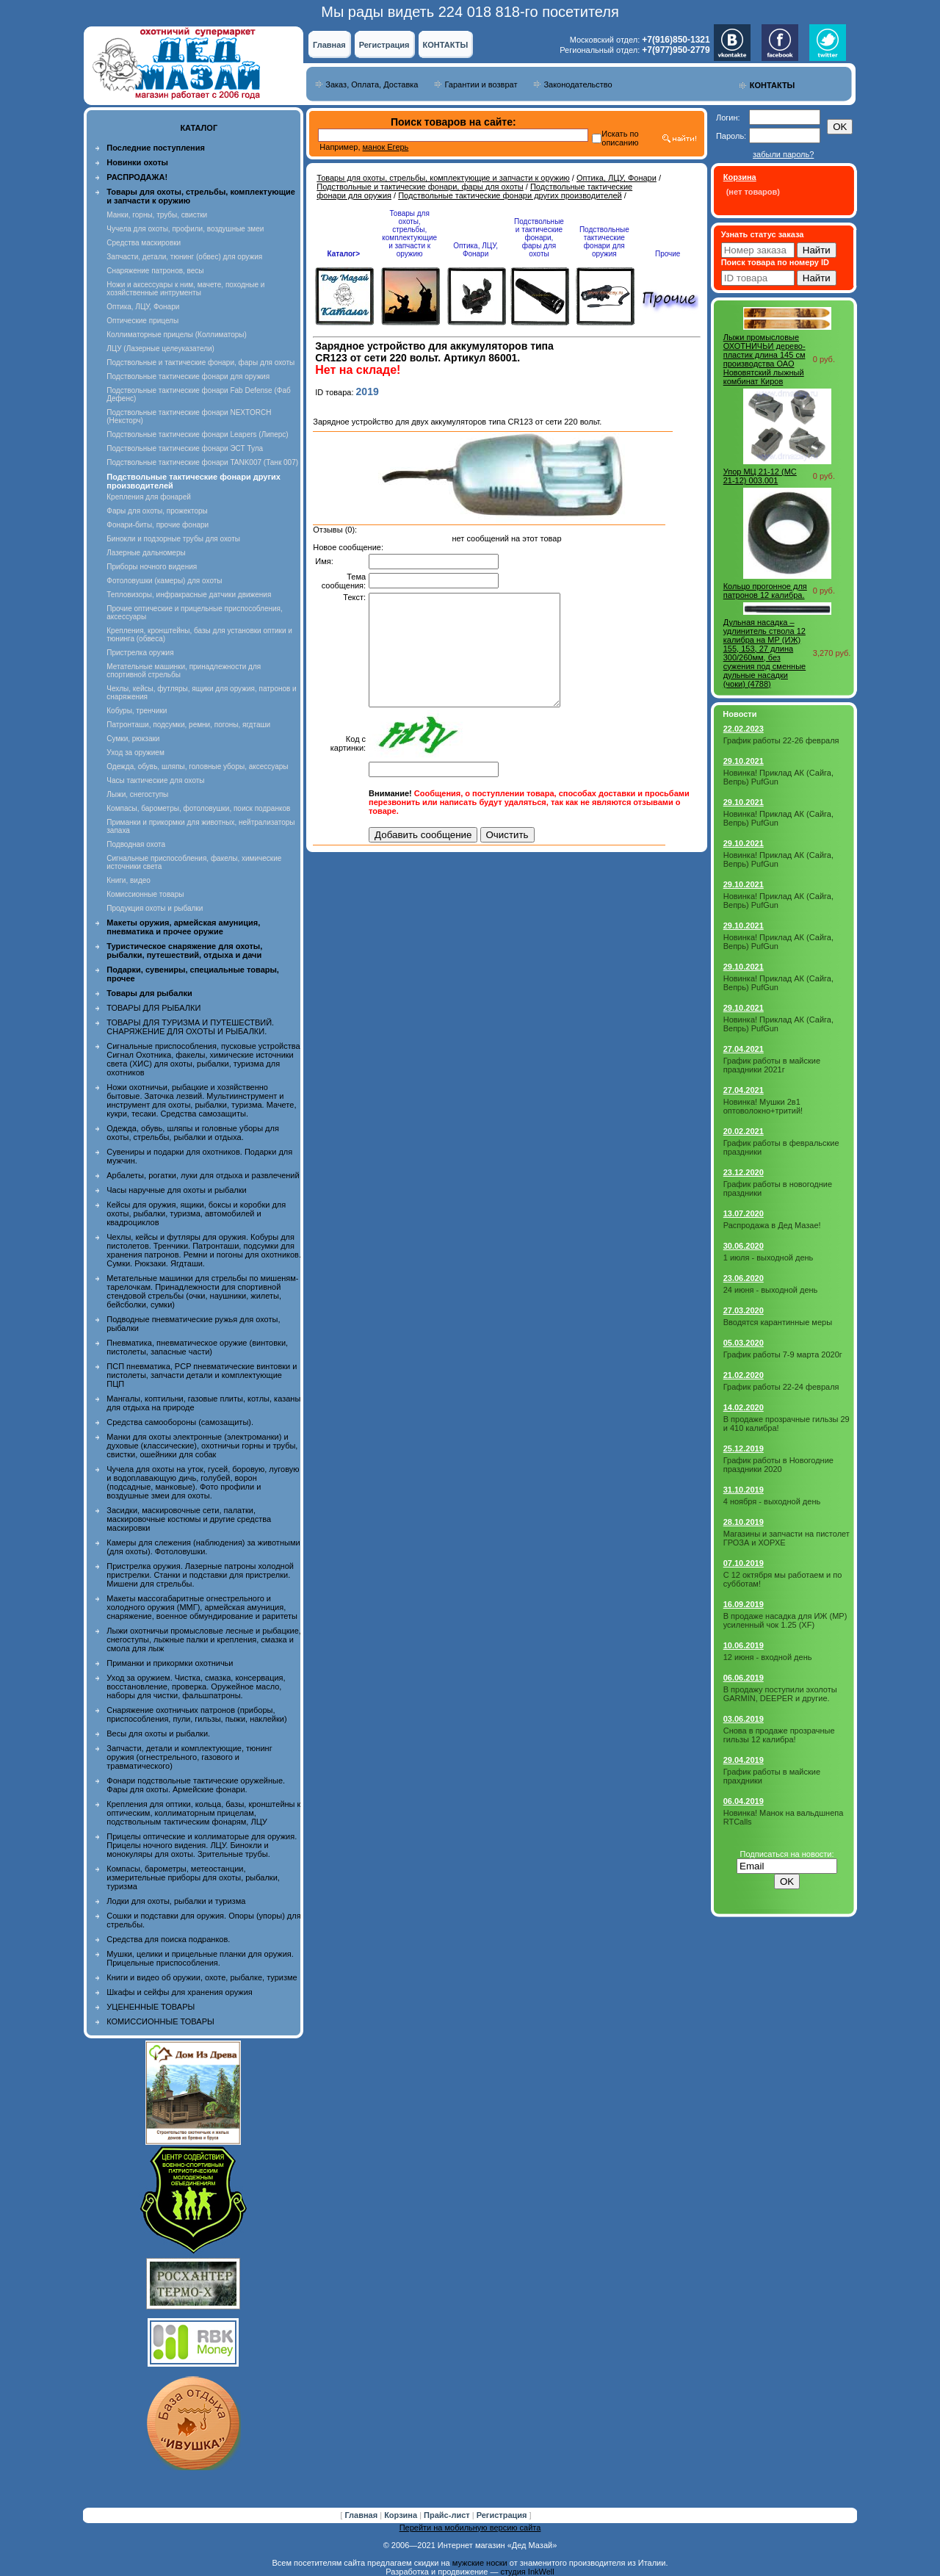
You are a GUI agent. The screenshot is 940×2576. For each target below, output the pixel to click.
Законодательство (577, 84)
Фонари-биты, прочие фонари (157, 525)
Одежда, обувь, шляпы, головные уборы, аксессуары (197, 766)
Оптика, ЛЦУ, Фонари (142, 307)
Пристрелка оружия (139, 653)
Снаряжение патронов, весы (154, 271)
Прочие (667, 254)
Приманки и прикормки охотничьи (169, 1663)
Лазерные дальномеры (145, 553)
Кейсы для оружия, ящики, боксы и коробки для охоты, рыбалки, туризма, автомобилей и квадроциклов (196, 1213)
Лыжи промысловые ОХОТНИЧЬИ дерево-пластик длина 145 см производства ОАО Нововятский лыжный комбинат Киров (764, 359)
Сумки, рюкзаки (132, 739)
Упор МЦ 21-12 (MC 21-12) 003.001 (760, 476)
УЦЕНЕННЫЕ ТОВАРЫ (150, 2006)
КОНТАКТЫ (445, 44)
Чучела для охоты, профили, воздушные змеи (185, 229)
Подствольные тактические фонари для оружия (188, 376)
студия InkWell (527, 2571)
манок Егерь (386, 146)
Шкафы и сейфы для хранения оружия (179, 1992)
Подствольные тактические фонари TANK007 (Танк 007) (202, 462)
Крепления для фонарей (148, 497)
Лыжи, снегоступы (137, 794)
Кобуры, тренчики (136, 711)
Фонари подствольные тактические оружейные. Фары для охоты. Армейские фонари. (195, 1785)
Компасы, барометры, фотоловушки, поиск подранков (198, 808)
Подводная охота (135, 844)
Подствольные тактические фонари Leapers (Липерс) (197, 434)
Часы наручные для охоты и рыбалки (176, 1190)
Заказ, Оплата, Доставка (371, 84)
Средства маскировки (143, 243)
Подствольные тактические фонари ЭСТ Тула (184, 448)
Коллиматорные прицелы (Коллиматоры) (176, 335)
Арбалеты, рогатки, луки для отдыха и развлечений (202, 1175)
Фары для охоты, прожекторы (157, 511)
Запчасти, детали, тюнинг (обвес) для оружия (184, 257)
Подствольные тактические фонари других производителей (509, 195)
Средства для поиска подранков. (168, 1939)
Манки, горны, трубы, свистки (156, 215)
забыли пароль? (783, 154)
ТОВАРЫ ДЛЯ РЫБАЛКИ (153, 1007)
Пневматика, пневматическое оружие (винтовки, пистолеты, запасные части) (197, 1347)
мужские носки (479, 2562)
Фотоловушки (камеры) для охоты (164, 581)
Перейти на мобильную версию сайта (470, 2527)
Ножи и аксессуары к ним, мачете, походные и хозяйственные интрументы (185, 289)
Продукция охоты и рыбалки (154, 908)
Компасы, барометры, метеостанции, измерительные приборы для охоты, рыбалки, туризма (193, 1877)
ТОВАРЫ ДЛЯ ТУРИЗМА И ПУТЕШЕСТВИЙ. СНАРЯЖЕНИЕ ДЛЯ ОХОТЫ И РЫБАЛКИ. (190, 1027)
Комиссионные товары (145, 894)
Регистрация (384, 44)
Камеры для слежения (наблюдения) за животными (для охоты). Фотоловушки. (203, 1547)
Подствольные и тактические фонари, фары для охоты (200, 362)
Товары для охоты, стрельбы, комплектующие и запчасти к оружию (443, 177)
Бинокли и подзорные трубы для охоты (173, 539)
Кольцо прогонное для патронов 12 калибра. (765, 590)
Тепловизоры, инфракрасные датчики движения (188, 595)
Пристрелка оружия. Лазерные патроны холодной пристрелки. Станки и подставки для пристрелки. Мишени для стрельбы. (200, 1575)
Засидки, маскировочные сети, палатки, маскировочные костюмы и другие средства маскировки (188, 1519)
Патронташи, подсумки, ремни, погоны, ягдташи (188, 725)
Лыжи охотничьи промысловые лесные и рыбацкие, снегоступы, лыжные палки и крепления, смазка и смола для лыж (203, 1639)
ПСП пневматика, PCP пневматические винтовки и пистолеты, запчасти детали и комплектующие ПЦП (201, 1375)
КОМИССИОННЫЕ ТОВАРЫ (160, 2021)
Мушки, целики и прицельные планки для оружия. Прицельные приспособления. (200, 1958)
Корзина (401, 2515)
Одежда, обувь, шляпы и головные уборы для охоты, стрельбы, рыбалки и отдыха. (192, 1132)
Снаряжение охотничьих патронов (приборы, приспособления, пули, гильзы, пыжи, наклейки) (196, 1714)
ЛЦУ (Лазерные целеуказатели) (160, 348)
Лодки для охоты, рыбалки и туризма (175, 1901)
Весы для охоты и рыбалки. (158, 1733)
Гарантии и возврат (480, 84)
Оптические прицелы (142, 321)
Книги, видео (128, 880)
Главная (329, 44)
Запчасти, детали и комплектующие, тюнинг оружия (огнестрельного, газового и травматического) (189, 1757)
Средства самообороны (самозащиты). (179, 1422)
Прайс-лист (448, 2515)
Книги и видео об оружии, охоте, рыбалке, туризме (201, 1977)
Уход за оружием (135, 752)
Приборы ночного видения (151, 567)
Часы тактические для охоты (155, 780)
